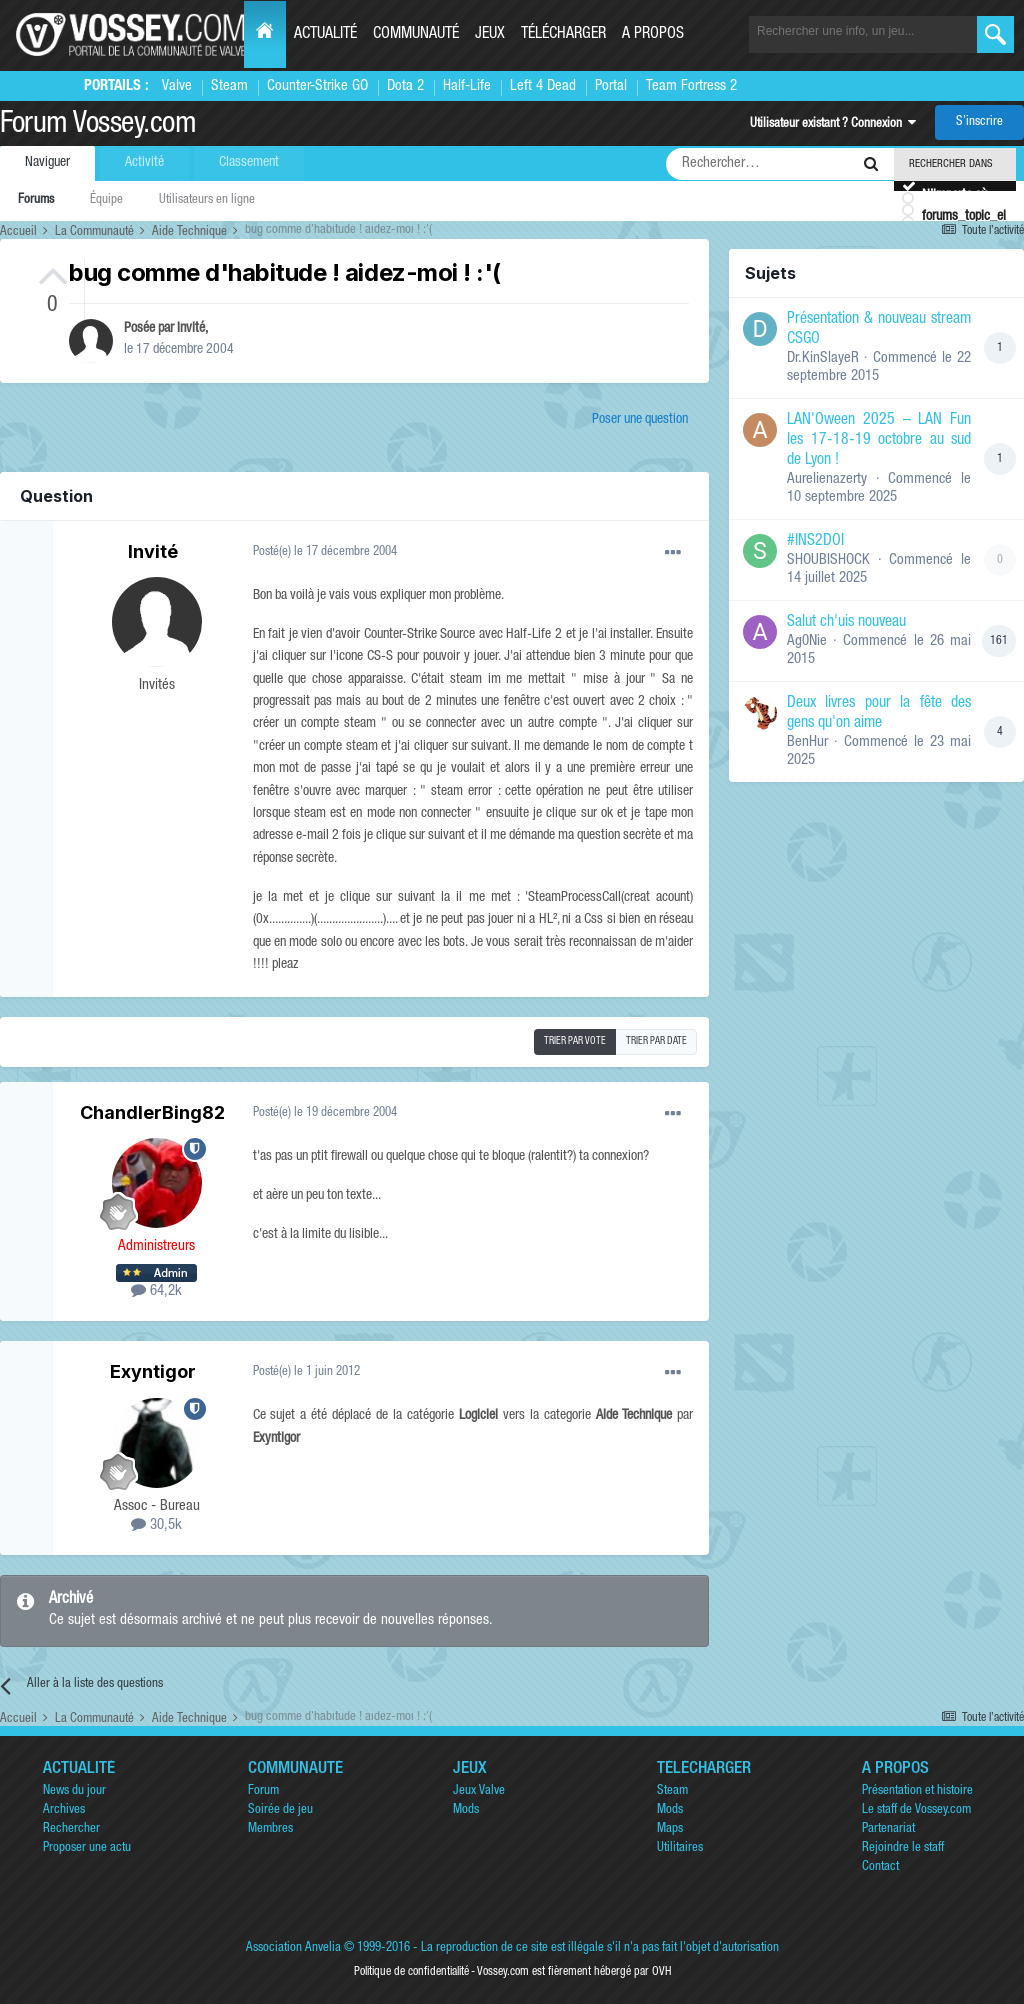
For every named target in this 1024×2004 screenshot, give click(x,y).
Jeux (490, 35)
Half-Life (467, 86)
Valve (177, 86)
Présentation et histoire (917, 1791)
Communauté (416, 35)
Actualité (325, 35)
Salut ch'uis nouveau (846, 623)
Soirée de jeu (280, 1810)
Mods (466, 1810)
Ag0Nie (807, 641)
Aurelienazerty (827, 479)
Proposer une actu (87, 1848)
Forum (263, 1791)
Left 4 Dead (543, 86)
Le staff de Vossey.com (916, 1810)
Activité (144, 163)
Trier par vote (575, 1042)
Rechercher (71, 1829)
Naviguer (47, 163)
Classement (249, 163)
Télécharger (563, 35)
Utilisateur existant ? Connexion (833, 124)
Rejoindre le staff (903, 1848)
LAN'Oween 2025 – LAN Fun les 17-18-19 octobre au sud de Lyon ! (879, 441)
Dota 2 (405, 86)
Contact (880, 1867)
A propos (653, 35)
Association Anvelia (293, 1948)
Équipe (106, 200)
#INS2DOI (815, 542)
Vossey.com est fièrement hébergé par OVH (574, 1972)
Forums (36, 200)
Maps (670, 1829)
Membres (270, 1829)
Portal (611, 86)
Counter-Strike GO (317, 86)
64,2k (156, 1291)
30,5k (156, 1525)
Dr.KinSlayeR (823, 358)
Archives (64, 1810)
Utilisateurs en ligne (207, 200)
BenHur (807, 742)
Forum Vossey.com (98, 126)
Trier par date (656, 1042)
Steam (229, 86)
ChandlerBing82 (152, 1112)
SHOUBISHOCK (828, 560)
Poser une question (640, 420)
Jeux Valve (479, 1791)
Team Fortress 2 (691, 86)
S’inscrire (979, 122)
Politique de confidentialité (411, 1972)
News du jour (74, 1791)
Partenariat (888, 1829)
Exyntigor (153, 1371)
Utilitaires (680, 1848)
